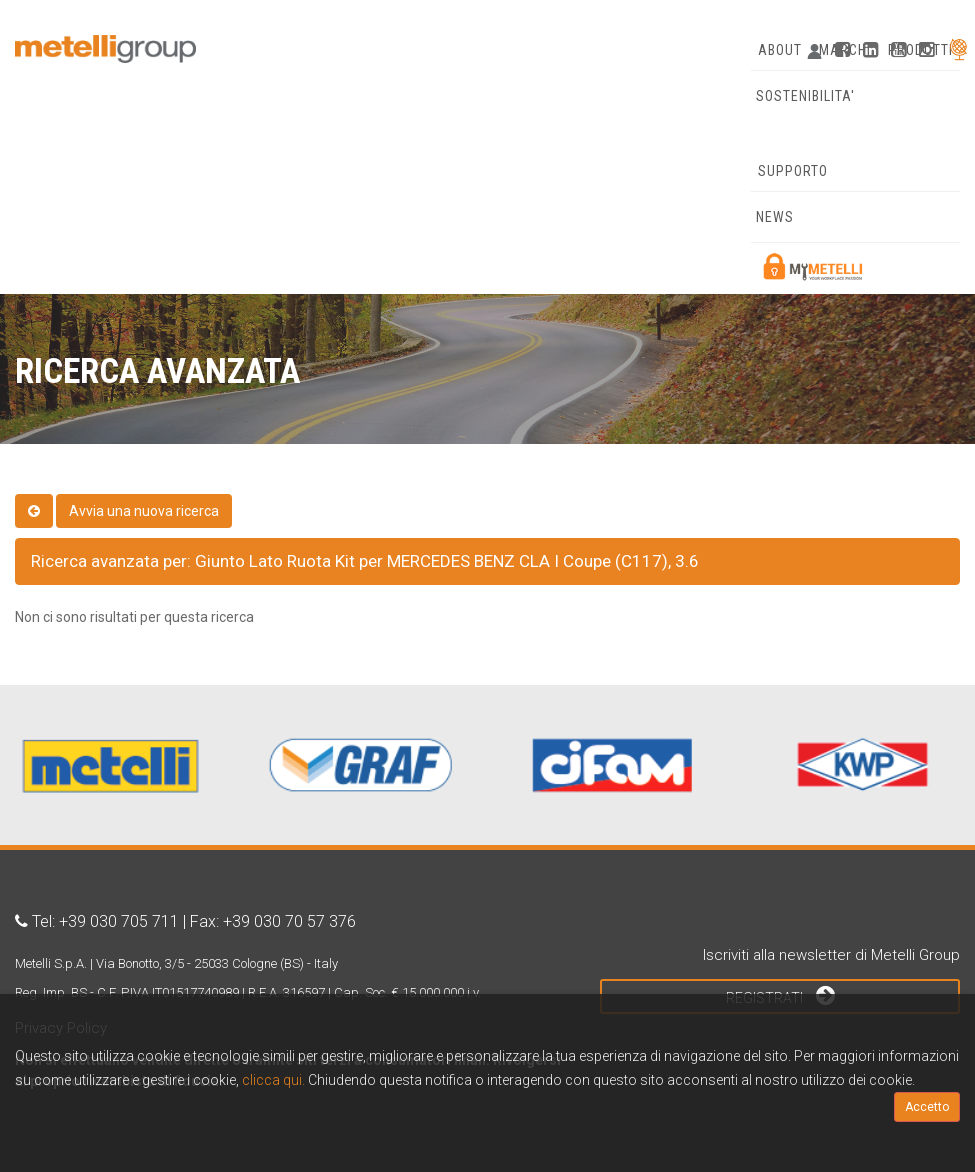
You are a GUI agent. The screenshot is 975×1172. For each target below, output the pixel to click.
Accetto (927, 1107)
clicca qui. (273, 1080)
